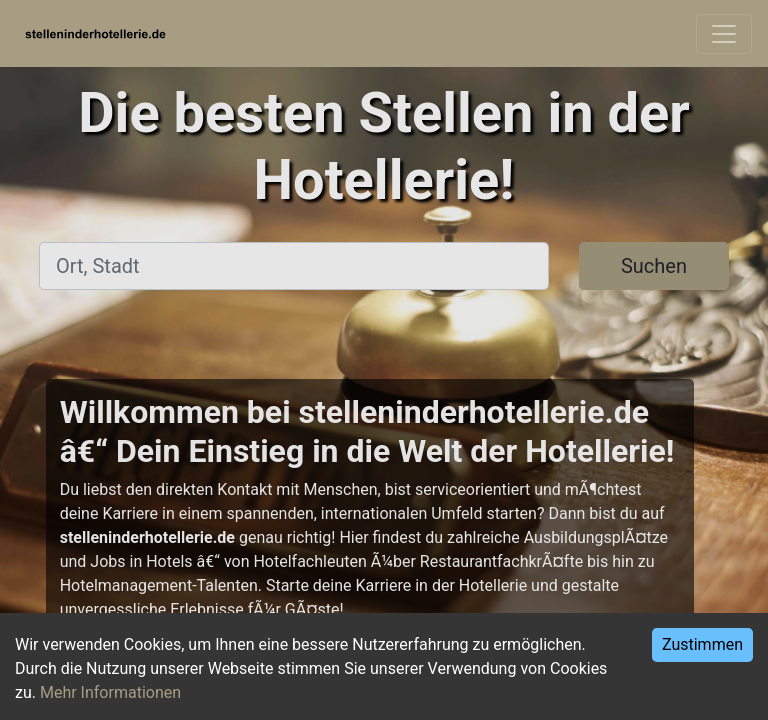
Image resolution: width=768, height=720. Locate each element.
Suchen (654, 266)
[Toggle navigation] (724, 34)
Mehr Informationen (110, 692)
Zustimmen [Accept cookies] (702, 644)
